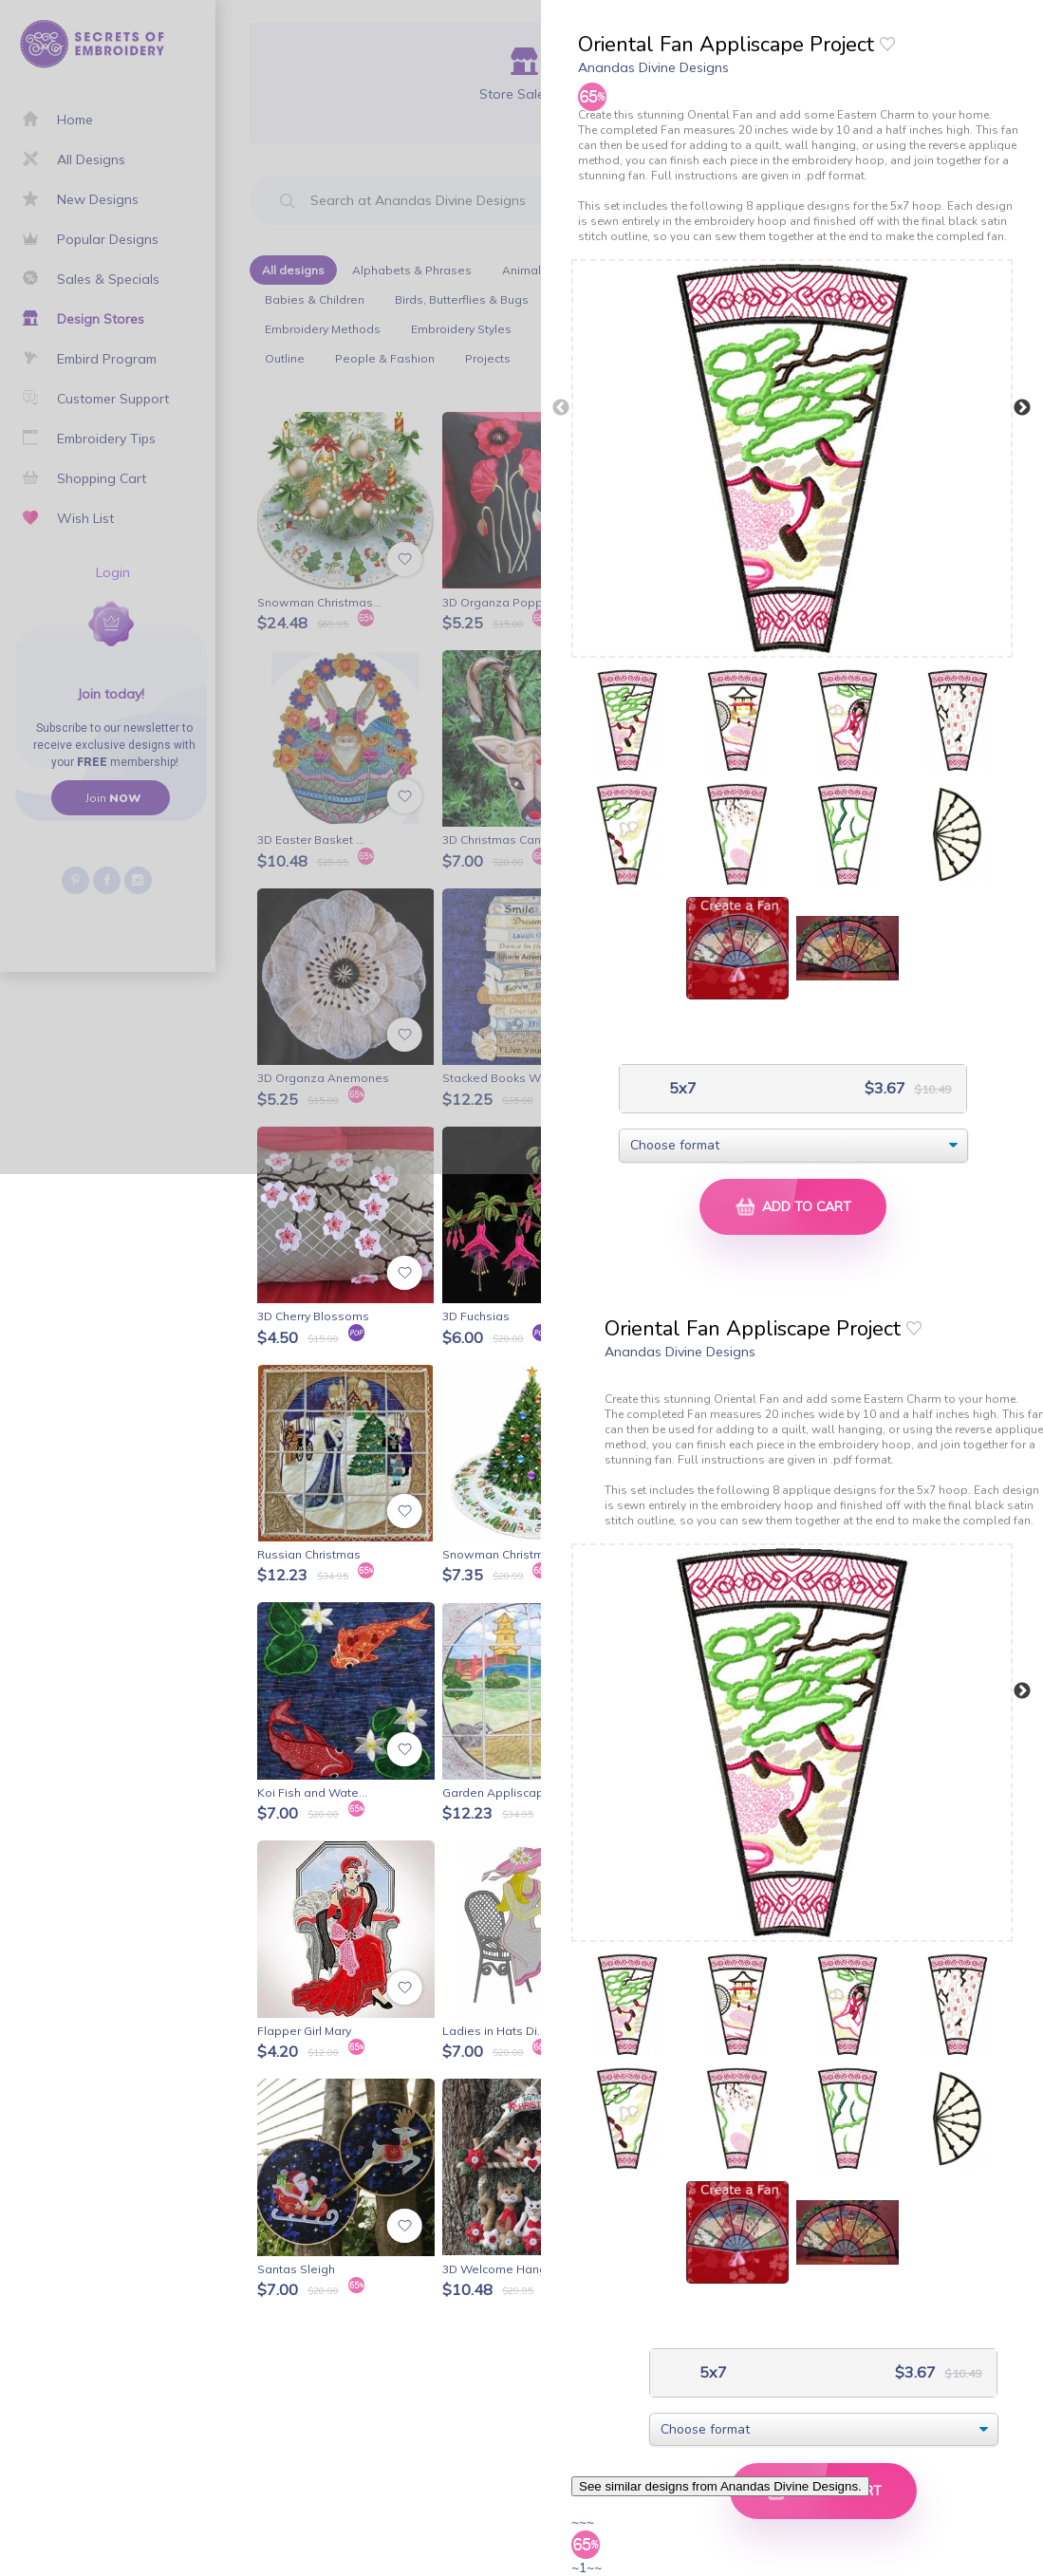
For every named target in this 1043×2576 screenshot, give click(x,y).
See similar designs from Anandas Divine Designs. (720, 2486)
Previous (560, 408)
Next (1022, 408)
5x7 (681, 1088)
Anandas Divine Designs (653, 67)
